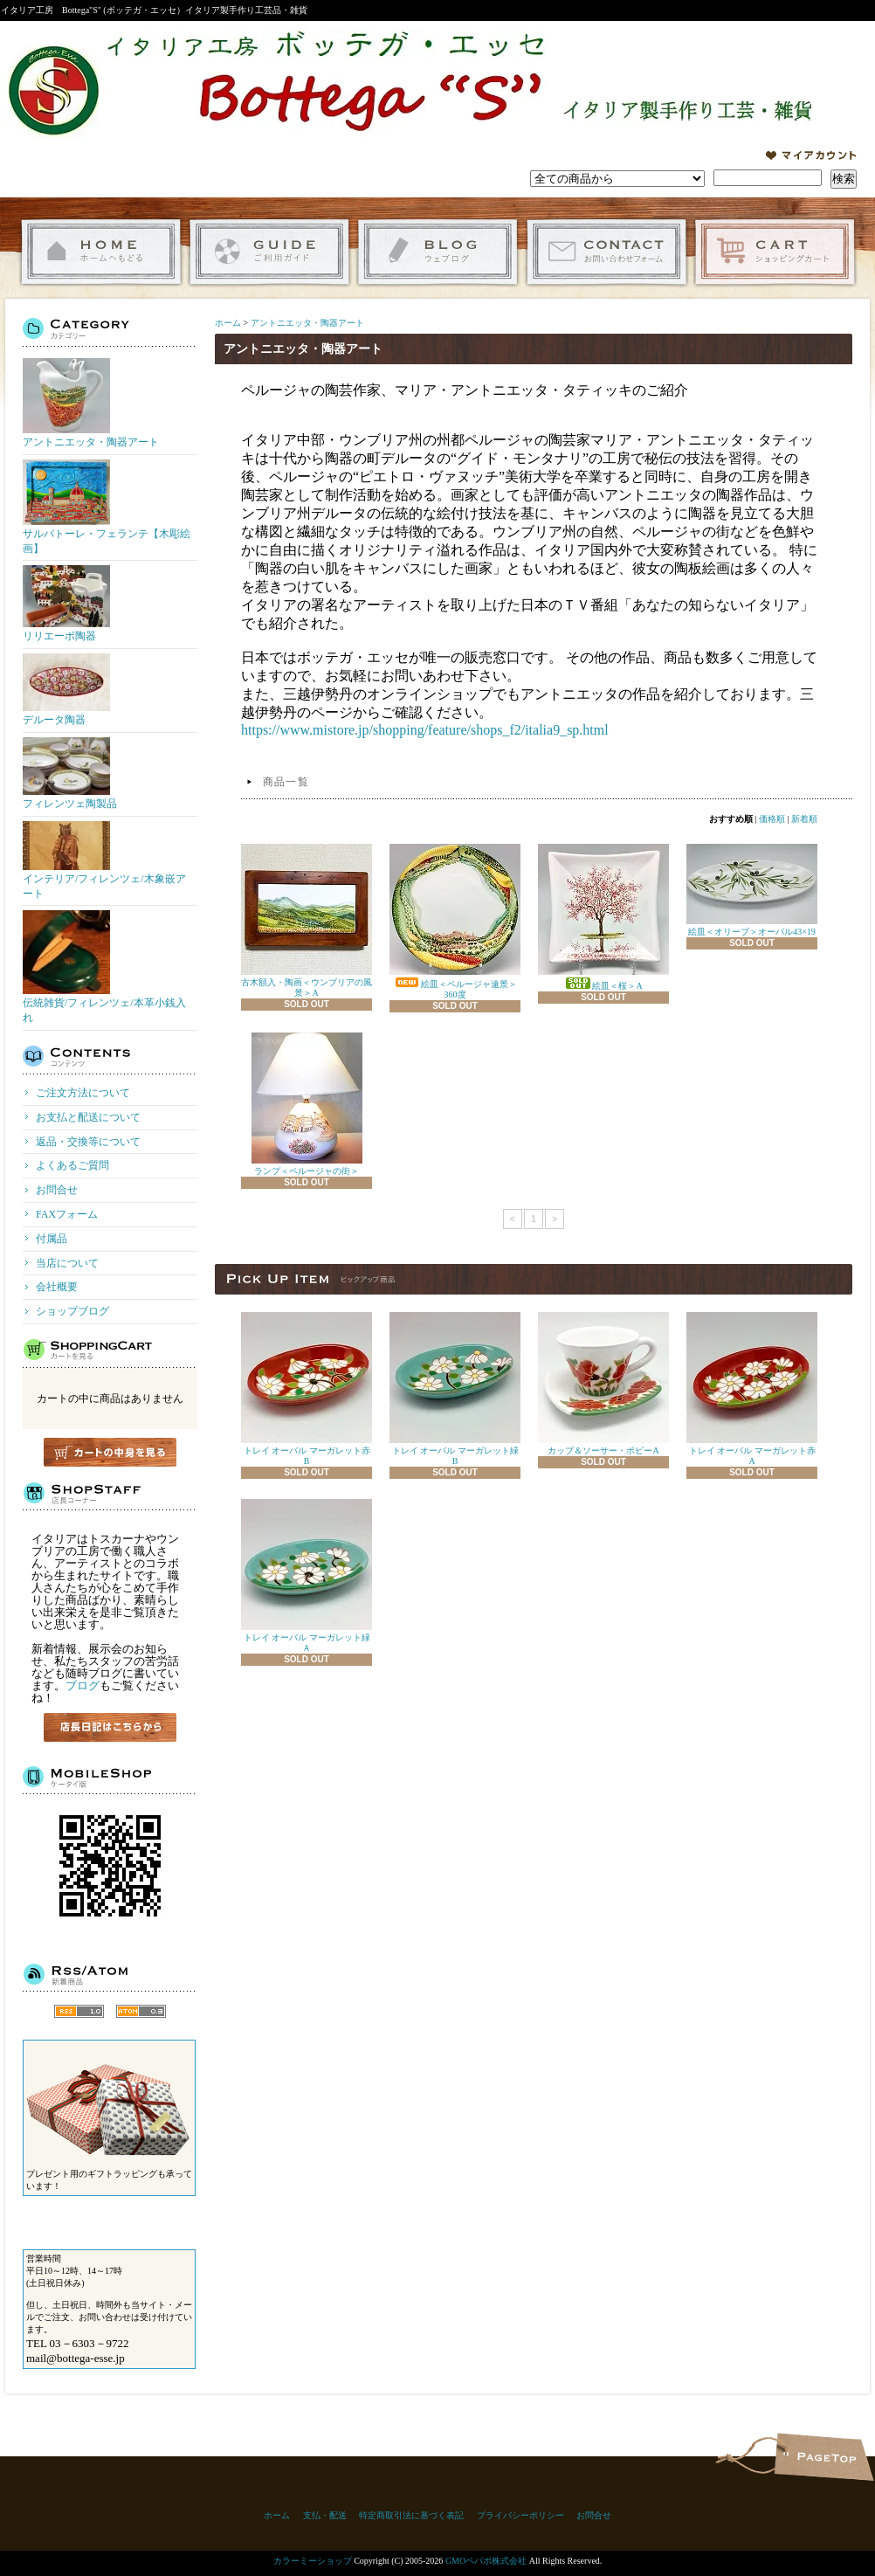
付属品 (51, 1239)
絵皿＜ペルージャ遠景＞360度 (454, 921)
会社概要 (57, 1287)
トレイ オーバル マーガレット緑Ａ (306, 1576)
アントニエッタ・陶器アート (91, 403)
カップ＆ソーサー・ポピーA (603, 1383)
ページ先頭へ (824, 2457)
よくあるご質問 (72, 1165)
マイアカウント (811, 155)
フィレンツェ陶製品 (70, 773)
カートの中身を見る (110, 1452)
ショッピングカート (775, 252)
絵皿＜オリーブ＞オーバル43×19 (751, 890)
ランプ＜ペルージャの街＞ (306, 1104)
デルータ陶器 (66, 689)
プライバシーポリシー (520, 2515)
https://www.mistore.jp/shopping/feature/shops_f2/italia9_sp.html (425, 729)
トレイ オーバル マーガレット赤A (751, 1389)
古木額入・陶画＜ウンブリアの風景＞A (306, 921)
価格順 (772, 819)
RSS (79, 2011)
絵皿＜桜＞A (603, 917)
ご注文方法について (83, 1093)
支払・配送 (325, 2515)
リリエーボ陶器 (66, 603)
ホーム (101, 252)
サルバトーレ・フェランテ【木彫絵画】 (106, 507)
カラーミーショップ (312, 2561)
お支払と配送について (88, 1117)
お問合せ (606, 252)
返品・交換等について (88, 1142)
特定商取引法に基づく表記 (411, 2515)
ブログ (82, 1685)
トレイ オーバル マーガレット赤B (306, 1389)
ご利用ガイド (269, 252)
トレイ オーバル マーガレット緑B (454, 1389)
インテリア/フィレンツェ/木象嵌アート (104, 860)
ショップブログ (438, 252)
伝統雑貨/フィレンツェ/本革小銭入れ (104, 967)
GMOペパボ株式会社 (486, 2561)
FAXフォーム (67, 1214)
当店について (67, 1263)
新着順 (804, 819)
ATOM (141, 2011)
